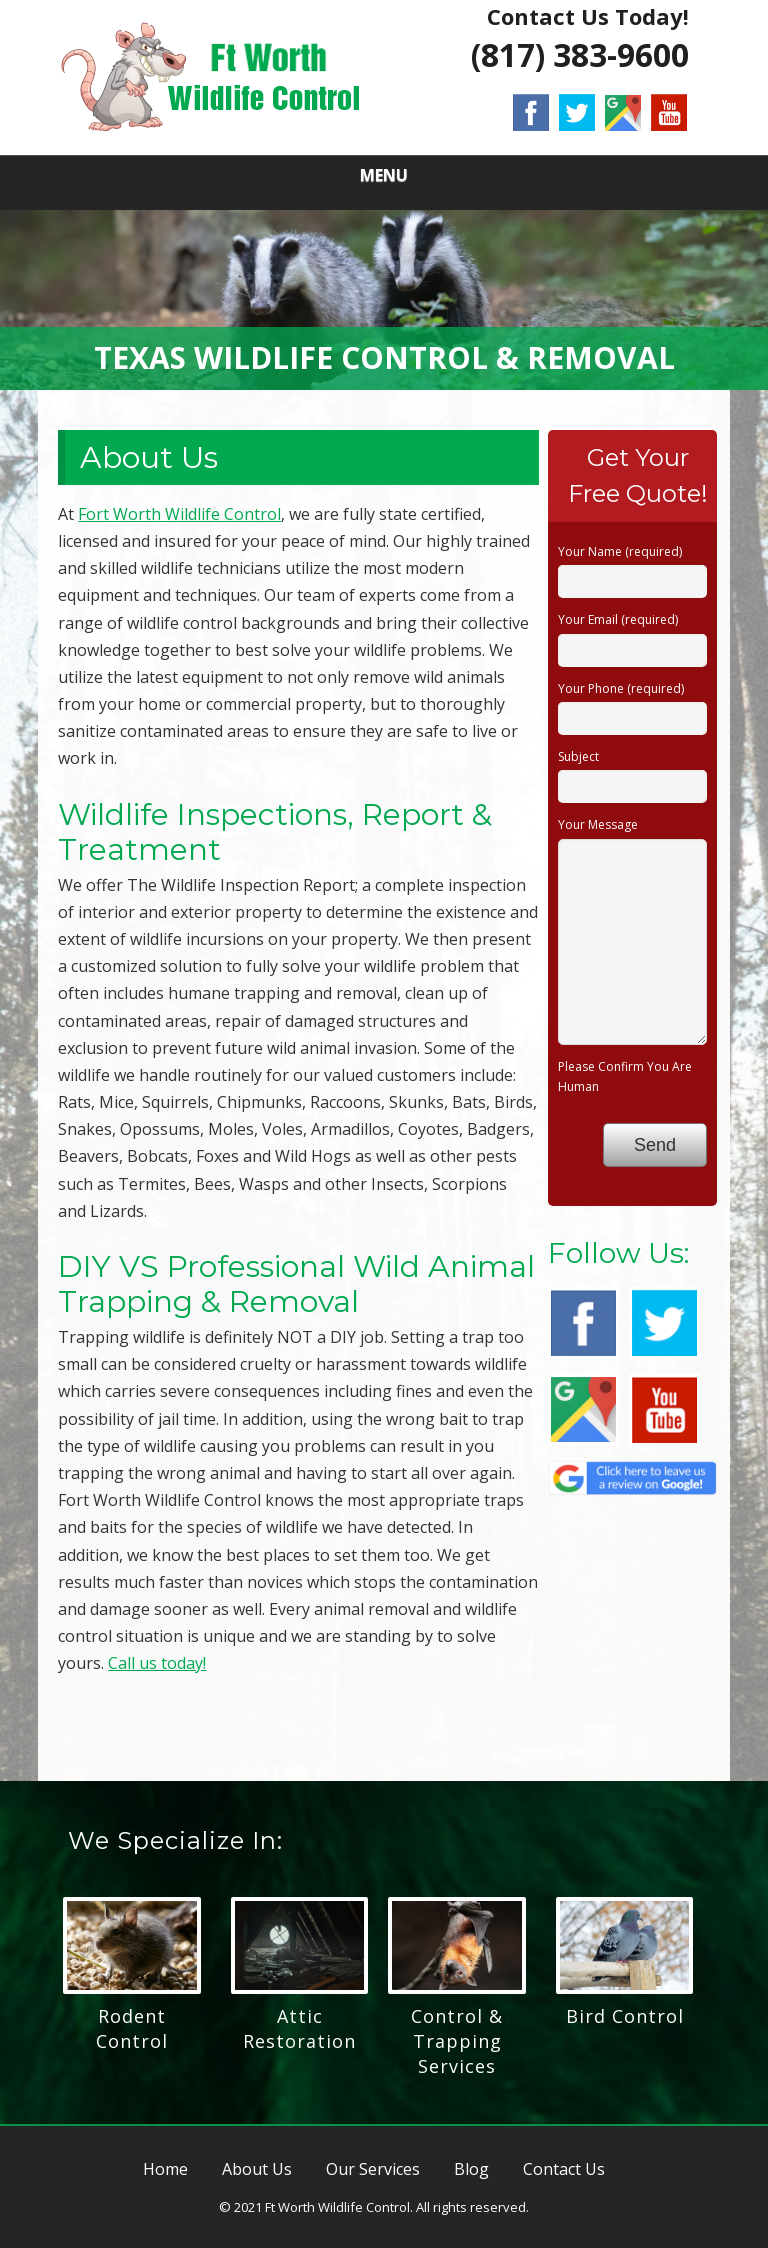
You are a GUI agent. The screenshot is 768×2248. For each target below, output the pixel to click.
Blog (471, 2169)
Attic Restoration (299, 2028)
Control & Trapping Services (457, 2041)
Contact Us (564, 2169)
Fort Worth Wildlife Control (179, 514)
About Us (257, 2169)
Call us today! (157, 1663)
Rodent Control (132, 2028)
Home (165, 2169)
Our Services (373, 2169)
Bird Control (625, 2016)
